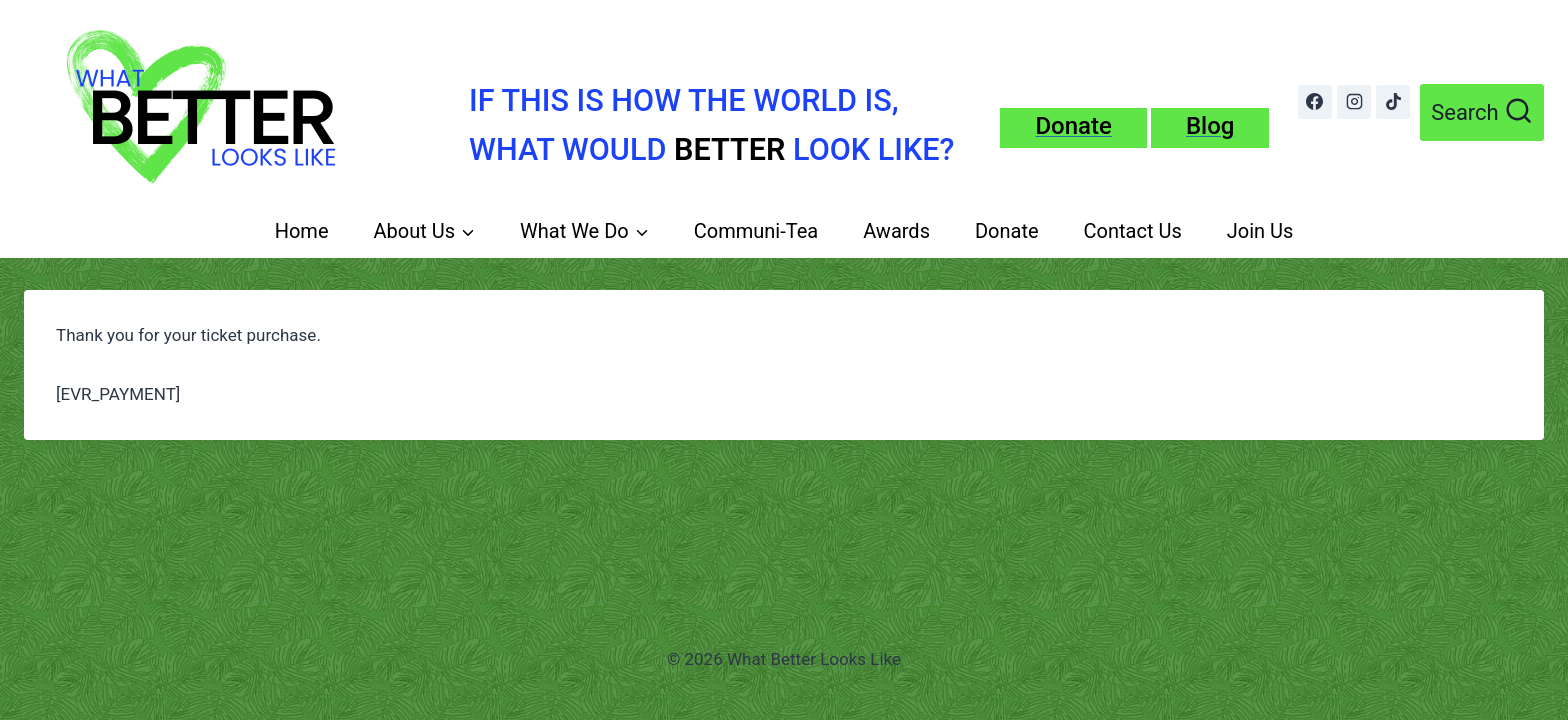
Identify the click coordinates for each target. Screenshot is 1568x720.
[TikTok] (1393, 102)
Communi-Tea (756, 231)
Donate (1007, 231)
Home (302, 231)
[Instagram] (1354, 102)
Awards (896, 231)
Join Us (1260, 231)
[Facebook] (1315, 102)
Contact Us (1133, 231)
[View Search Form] (1482, 112)
